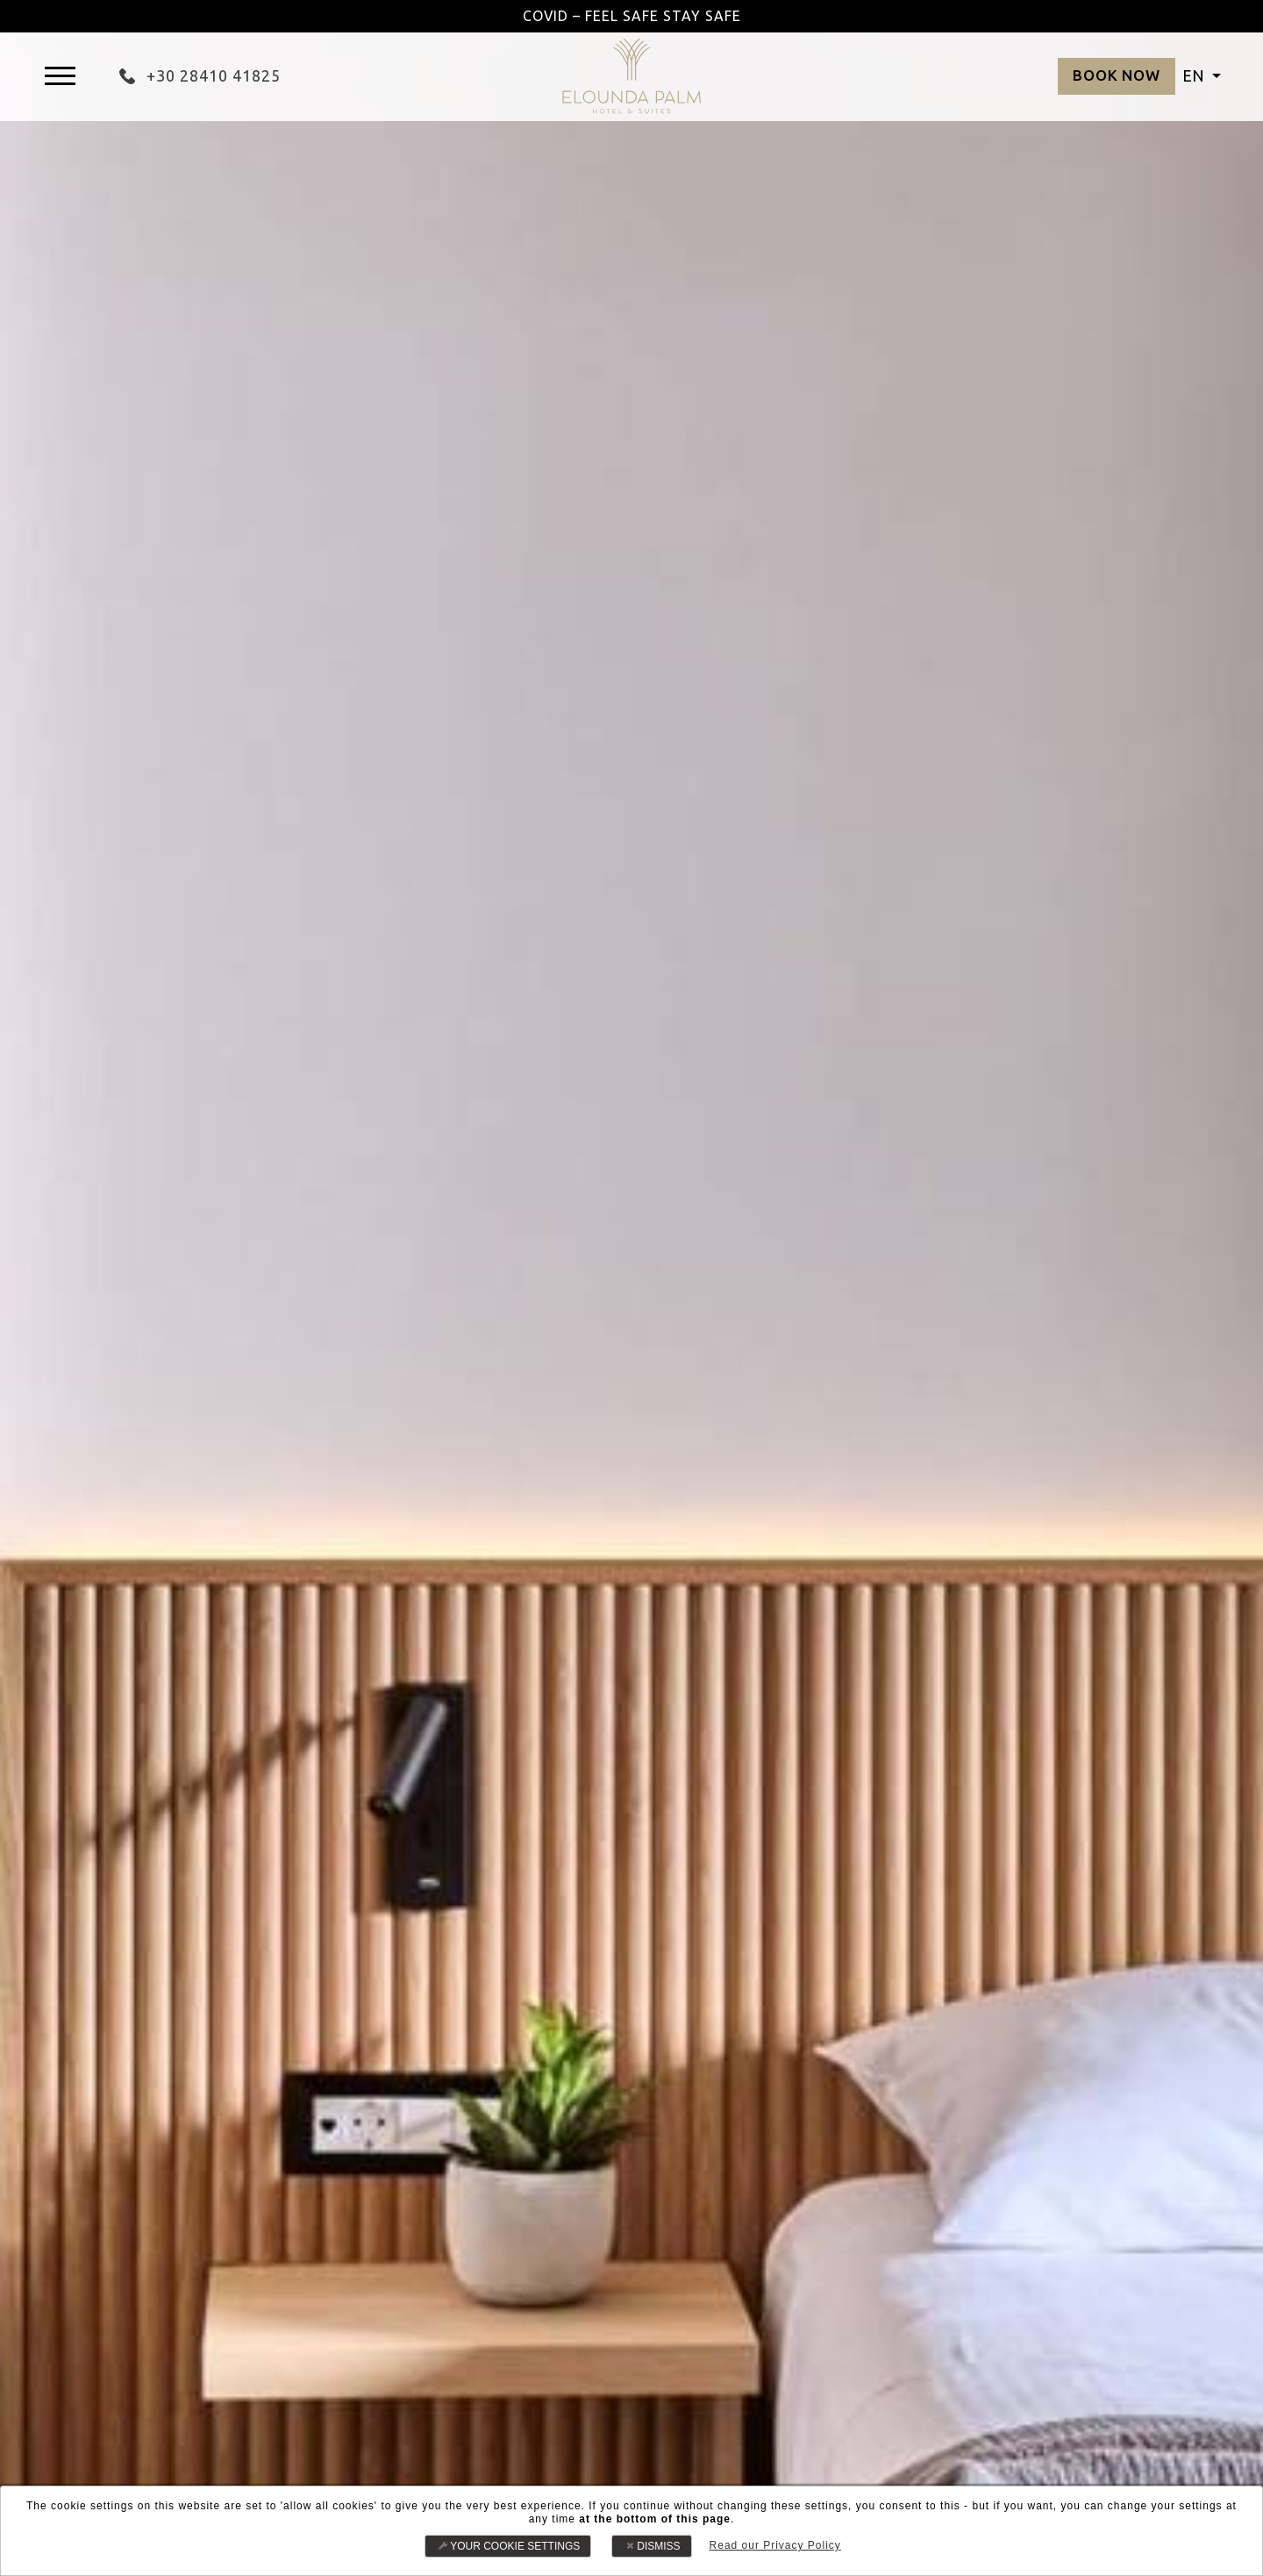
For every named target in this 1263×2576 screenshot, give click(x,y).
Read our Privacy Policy (774, 2545)
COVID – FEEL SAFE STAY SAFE (631, 16)
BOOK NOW (1112, 75)
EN (1195, 75)
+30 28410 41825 (200, 75)
